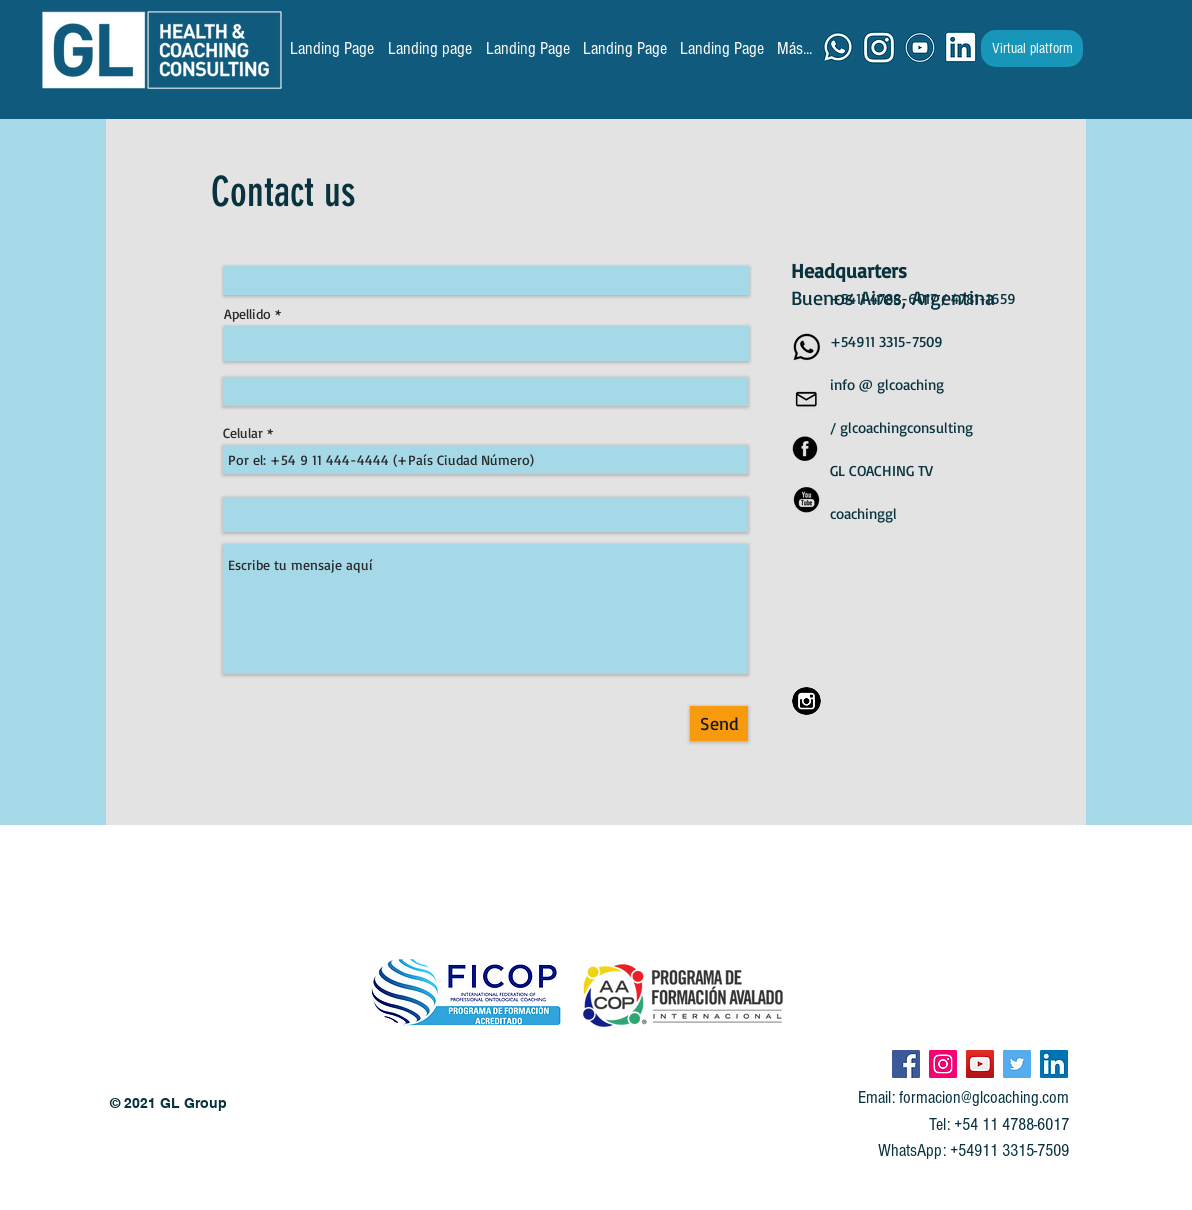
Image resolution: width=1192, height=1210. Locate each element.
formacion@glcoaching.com (984, 1097)
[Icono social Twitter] (1017, 1064)
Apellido (247, 314)
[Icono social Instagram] (943, 1064)
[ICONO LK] (961, 48)
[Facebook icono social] (906, 1064)
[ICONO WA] (838, 48)
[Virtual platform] (1032, 48)
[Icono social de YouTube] (980, 1064)
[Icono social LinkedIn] (1054, 1064)
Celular (243, 433)
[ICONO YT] (920, 48)
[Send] (719, 723)
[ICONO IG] (879, 48)
